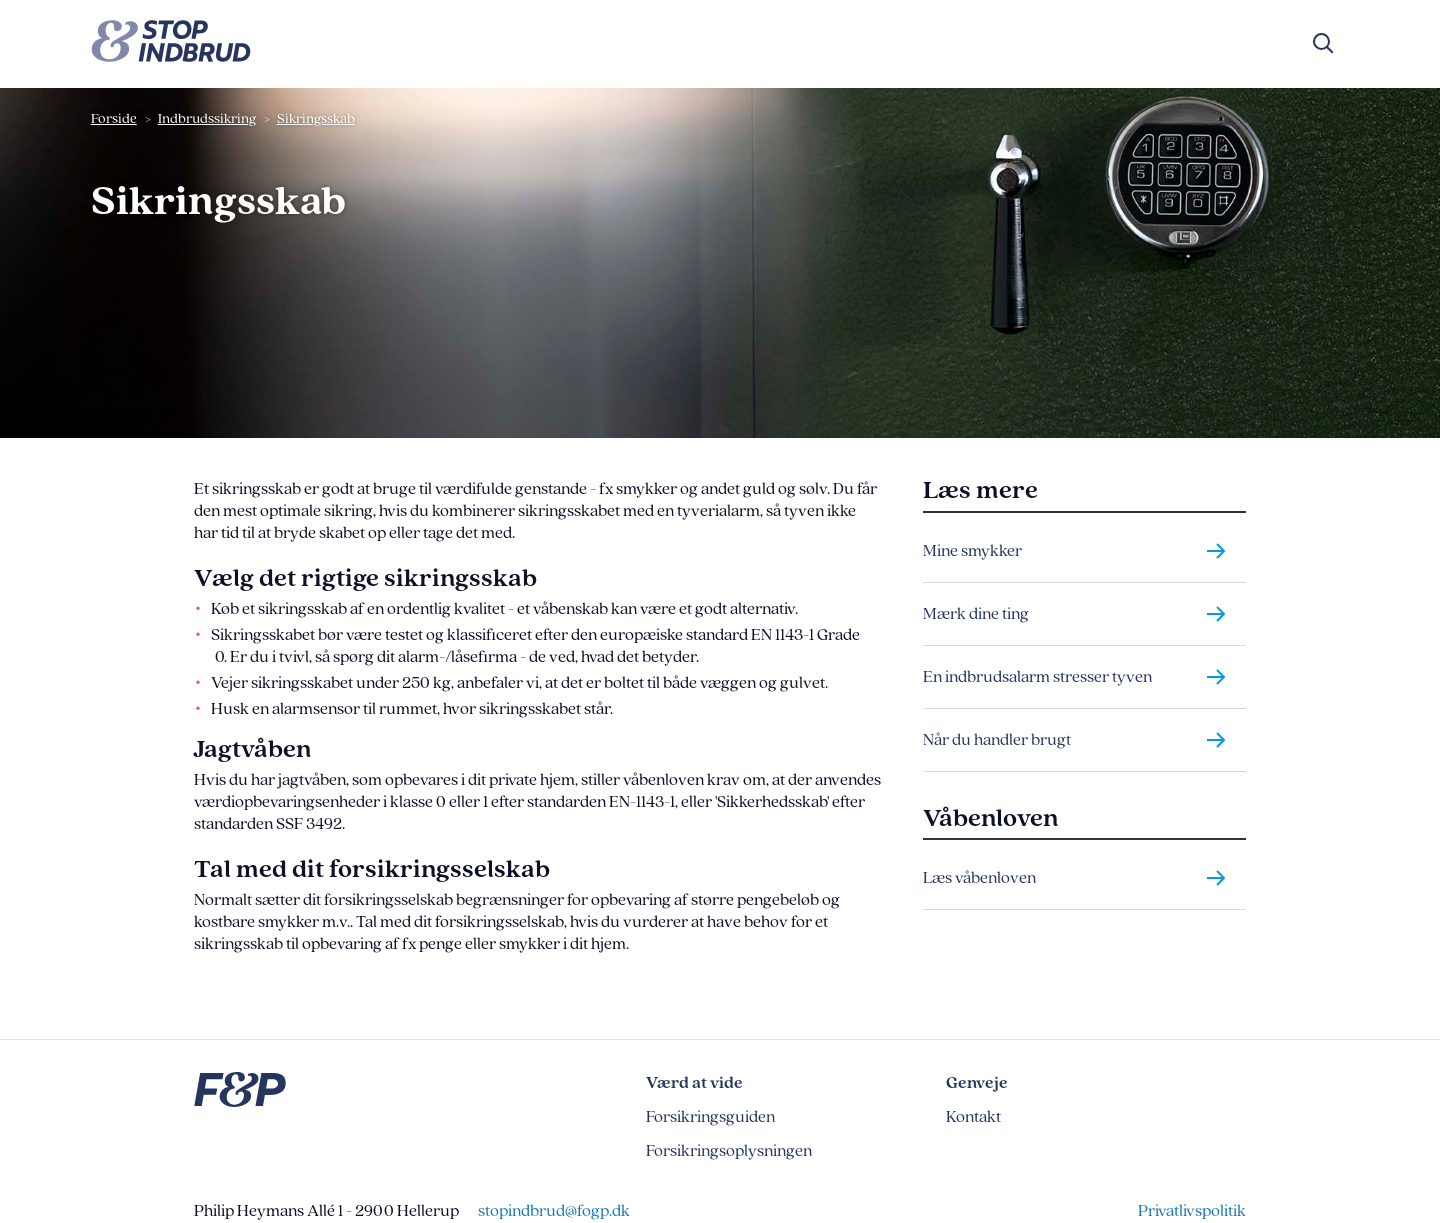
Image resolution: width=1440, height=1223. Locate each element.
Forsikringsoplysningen (729, 1151)
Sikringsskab (316, 118)
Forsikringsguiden (710, 1117)
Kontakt (973, 1117)
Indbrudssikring (207, 118)
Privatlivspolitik (1192, 1211)
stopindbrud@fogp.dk (554, 1211)
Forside (114, 118)
